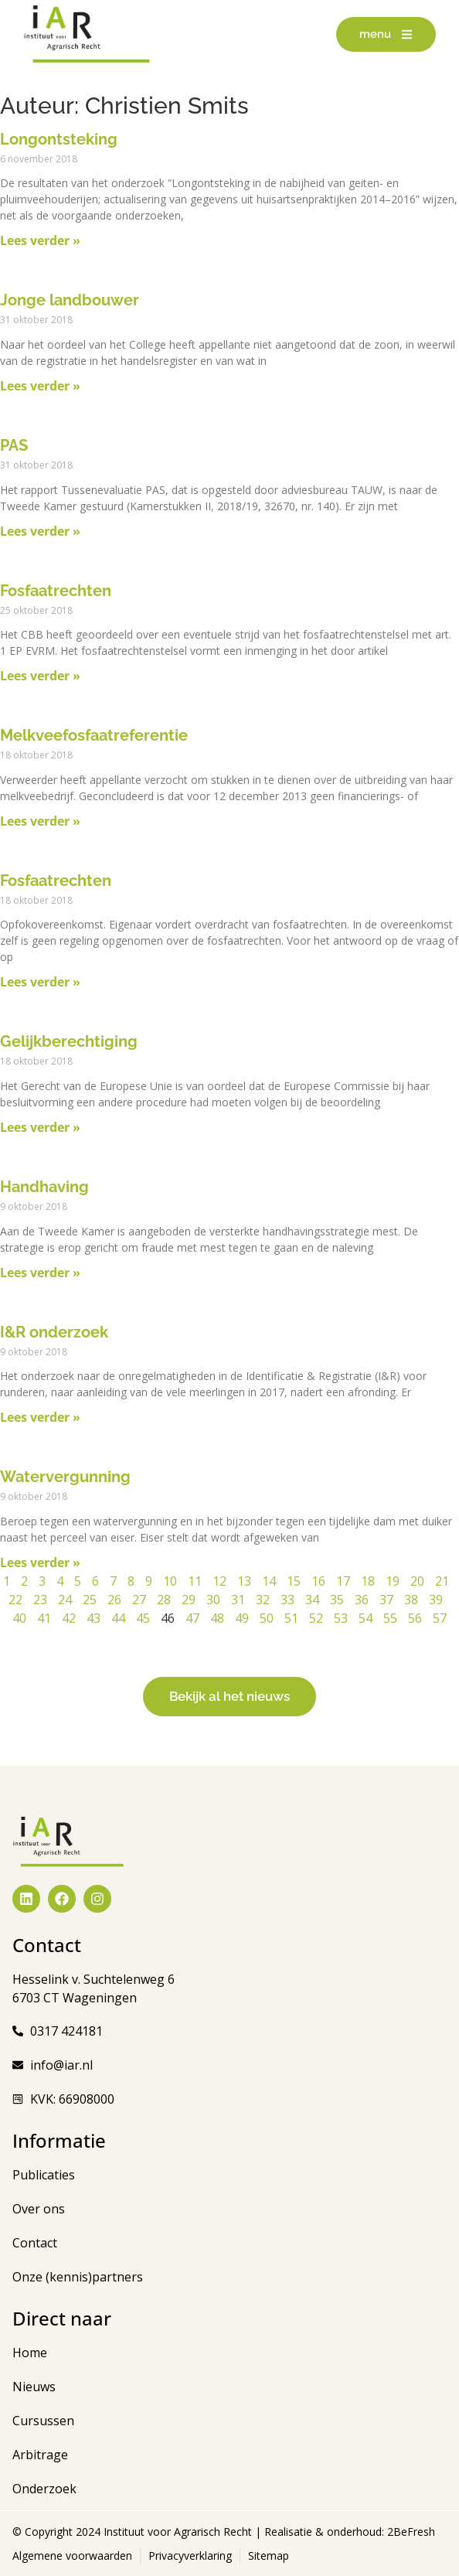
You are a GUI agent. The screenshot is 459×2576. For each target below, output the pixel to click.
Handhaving (44, 1186)
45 (143, 1618)
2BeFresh (409, 2531)
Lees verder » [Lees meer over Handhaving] (40, 1272)
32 (263, 1599)
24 (65, 1599)
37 (386, 1599)
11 (195, 1581)
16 (318, 1581)
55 (390, 1618)
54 (365, 1618)
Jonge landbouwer (69, 300)
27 (139, 1599)
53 (341, 1618)
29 (189, 1599)
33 (287, 1599)
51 (291, 1618)
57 (440, 1618)
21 (442, 1581)
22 (15, 1599)
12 (219, 1581)
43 (93, 1618)
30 (213, 1599)
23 (40, 1599)
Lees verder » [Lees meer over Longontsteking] (40, 240)
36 (362, 1599)
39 (436, 1599)
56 (415, 1618)
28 (164, 1599)
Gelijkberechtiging (69, 1041)
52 (316, 1618)
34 (312, 1599)
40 (19, 1618)
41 (44, 1618)
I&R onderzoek (54, 1332)
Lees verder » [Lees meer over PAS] (40, 531)
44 (118, 1618)
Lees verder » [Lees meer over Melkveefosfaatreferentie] (40, 821)
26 (114, 1599)
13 (244, 1581)
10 (170, 1581)
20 (417, 1581)
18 (368, 1581)
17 (343, 1581)
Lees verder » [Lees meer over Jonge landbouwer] (40, 385)
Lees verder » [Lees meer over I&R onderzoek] (40, 1417)
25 (90, 1599)
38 (411, 1599)
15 (294, 1581)
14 (269, 1581)
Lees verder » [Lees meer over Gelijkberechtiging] (40, 1127)
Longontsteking (58, 139)
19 (393, 1581)
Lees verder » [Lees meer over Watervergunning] (40, 1562)
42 (69, 1618)
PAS (14, 445)
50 (267, 1618)
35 (337, 1599)
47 (192, 1618)
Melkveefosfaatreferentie (94, 735)
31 (238, 1599)
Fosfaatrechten (55, 590)
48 (217, 1618)
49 (242, 1618)
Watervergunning (65, 1476)
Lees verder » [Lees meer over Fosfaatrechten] (40, 675)
